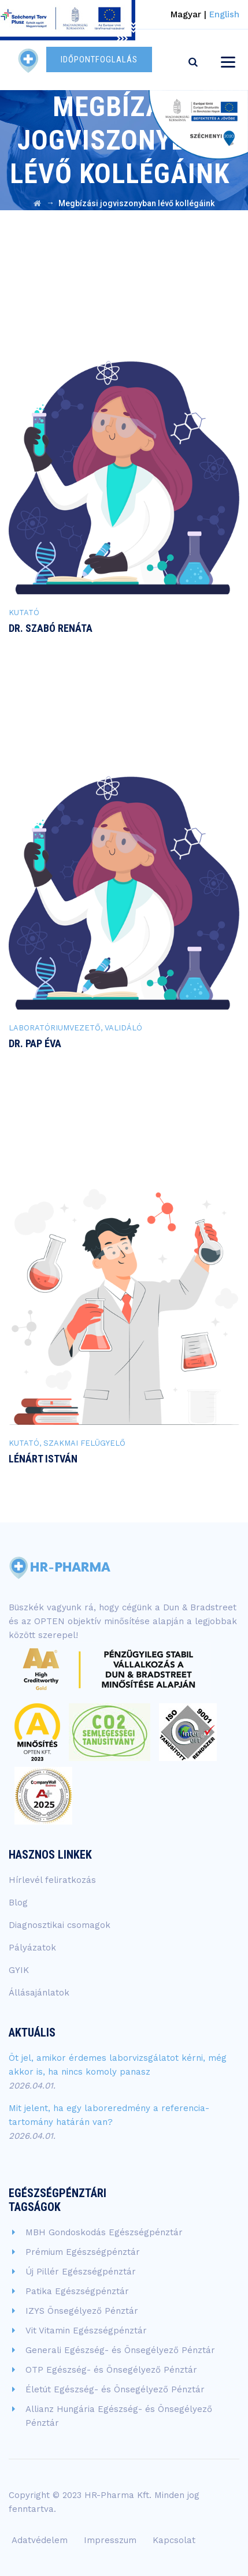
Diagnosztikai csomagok (59, 1925)
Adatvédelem (40, 2540)
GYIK (19, 1970)
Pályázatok (32, 1947)
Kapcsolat (174, 2540)
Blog (18, 1902)
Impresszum (110, 2540)
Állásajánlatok (39, 1992)
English (224, 14)
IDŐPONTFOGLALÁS (99, 59)
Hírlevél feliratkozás (52, 1880)
